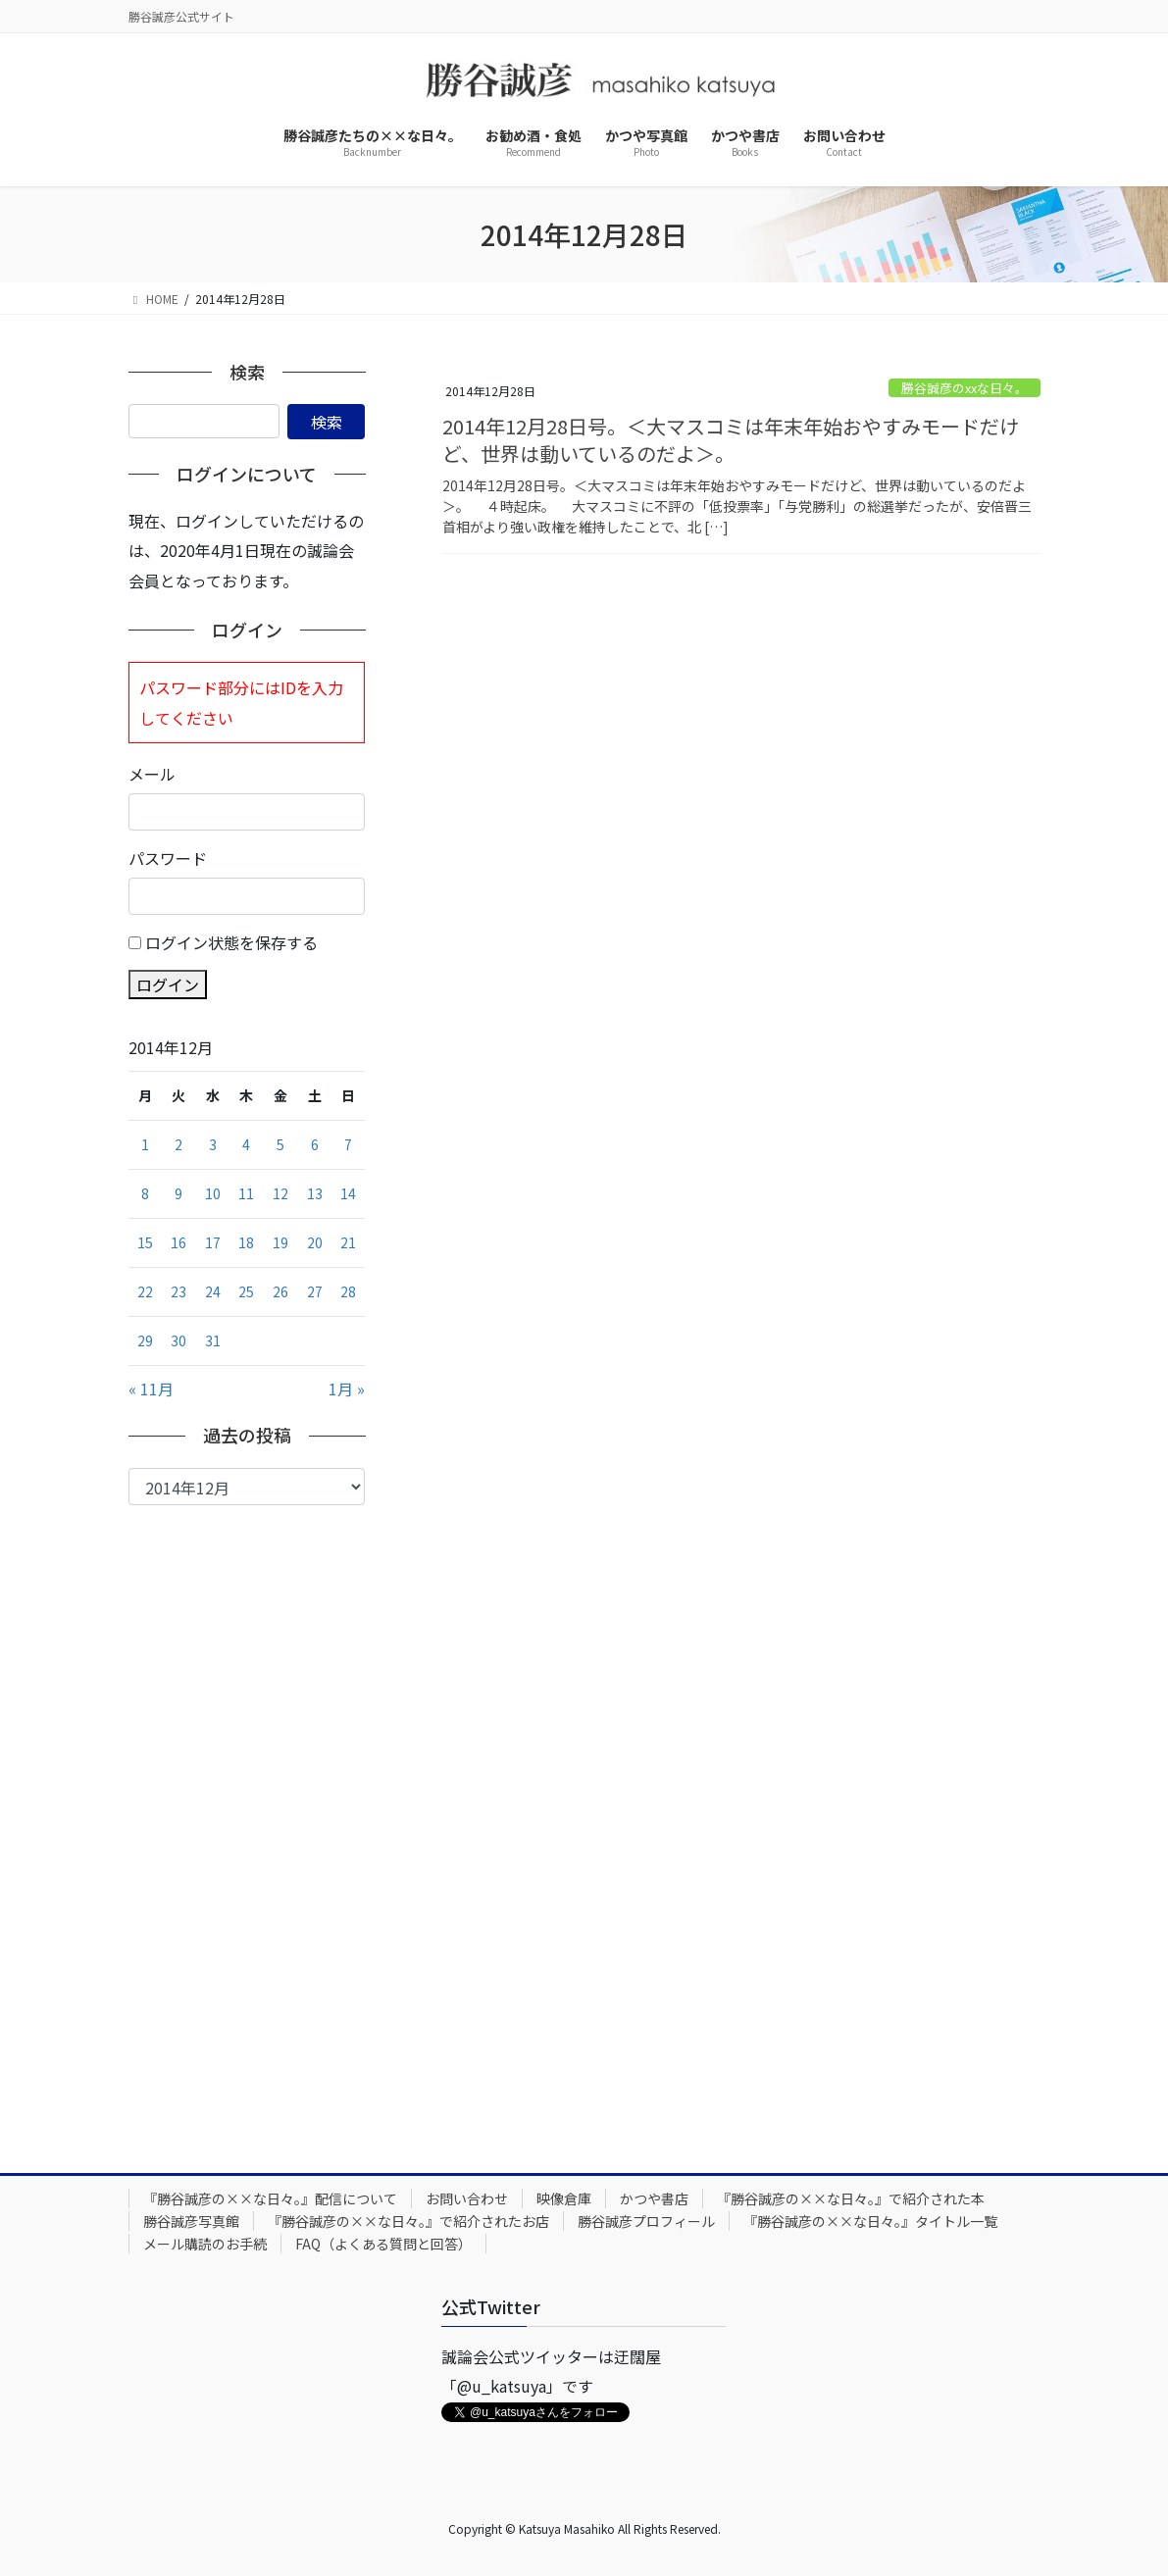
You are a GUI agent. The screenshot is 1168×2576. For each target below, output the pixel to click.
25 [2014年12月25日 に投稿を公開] (246, 1291)
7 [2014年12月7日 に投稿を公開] (348, 1144)
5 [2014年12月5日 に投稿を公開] (280, 1144)
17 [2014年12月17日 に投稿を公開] (213, 1242)
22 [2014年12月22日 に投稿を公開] (145, 1291)
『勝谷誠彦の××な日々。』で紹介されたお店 (408, 2221)
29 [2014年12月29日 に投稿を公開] (145, 1340)
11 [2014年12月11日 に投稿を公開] (246, 1193)
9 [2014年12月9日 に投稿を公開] (178, 1193)
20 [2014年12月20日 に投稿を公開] (315, 1242)
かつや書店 (654, 2198)
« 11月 (151, 1388)
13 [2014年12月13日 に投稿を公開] (315, 1193)
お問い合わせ (467, 2198)
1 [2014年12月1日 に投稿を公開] (145, 1144)
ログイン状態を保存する (231, 942)
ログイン (167, 984)
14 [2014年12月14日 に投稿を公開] (348, 1193)
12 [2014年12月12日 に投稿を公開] (280, 1193)
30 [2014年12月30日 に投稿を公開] (178, 1340)
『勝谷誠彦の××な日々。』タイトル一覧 (870, 2221)
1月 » (347, 1388)
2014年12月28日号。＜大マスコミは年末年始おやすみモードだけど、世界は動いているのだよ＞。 (730, 440)
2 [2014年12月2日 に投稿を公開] (178, 1144)
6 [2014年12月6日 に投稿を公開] (315, 1144)
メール (152, 773)
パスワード (167, 858)
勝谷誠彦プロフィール (646, 2221)
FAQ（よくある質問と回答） (383, 2243)
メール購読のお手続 (205, 2243)
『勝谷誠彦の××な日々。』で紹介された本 (851, 2198)
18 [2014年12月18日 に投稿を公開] (246, 1242)
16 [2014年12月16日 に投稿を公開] (178, 1242)
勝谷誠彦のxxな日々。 (964, 388)
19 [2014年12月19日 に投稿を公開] (280, 1242)
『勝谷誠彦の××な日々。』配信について (270, 2198)
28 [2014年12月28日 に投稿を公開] (348, 1291)
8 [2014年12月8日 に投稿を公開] (145, 1193)
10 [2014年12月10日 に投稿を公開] (213, 1193)
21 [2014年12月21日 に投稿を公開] (348, 1242)
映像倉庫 (563, 2198)
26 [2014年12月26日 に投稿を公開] (280, 1291)
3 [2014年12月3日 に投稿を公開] (213, 1144)
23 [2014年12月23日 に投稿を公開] (178, 1291)
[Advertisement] (247, 1824)
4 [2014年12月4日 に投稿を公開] (246, 1144)
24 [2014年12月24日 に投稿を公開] (213, 1291)
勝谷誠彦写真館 (191, 2221)
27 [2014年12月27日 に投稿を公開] (315, 1291)
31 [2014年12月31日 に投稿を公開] (213, 1340)
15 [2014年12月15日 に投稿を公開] (145, 1242)
